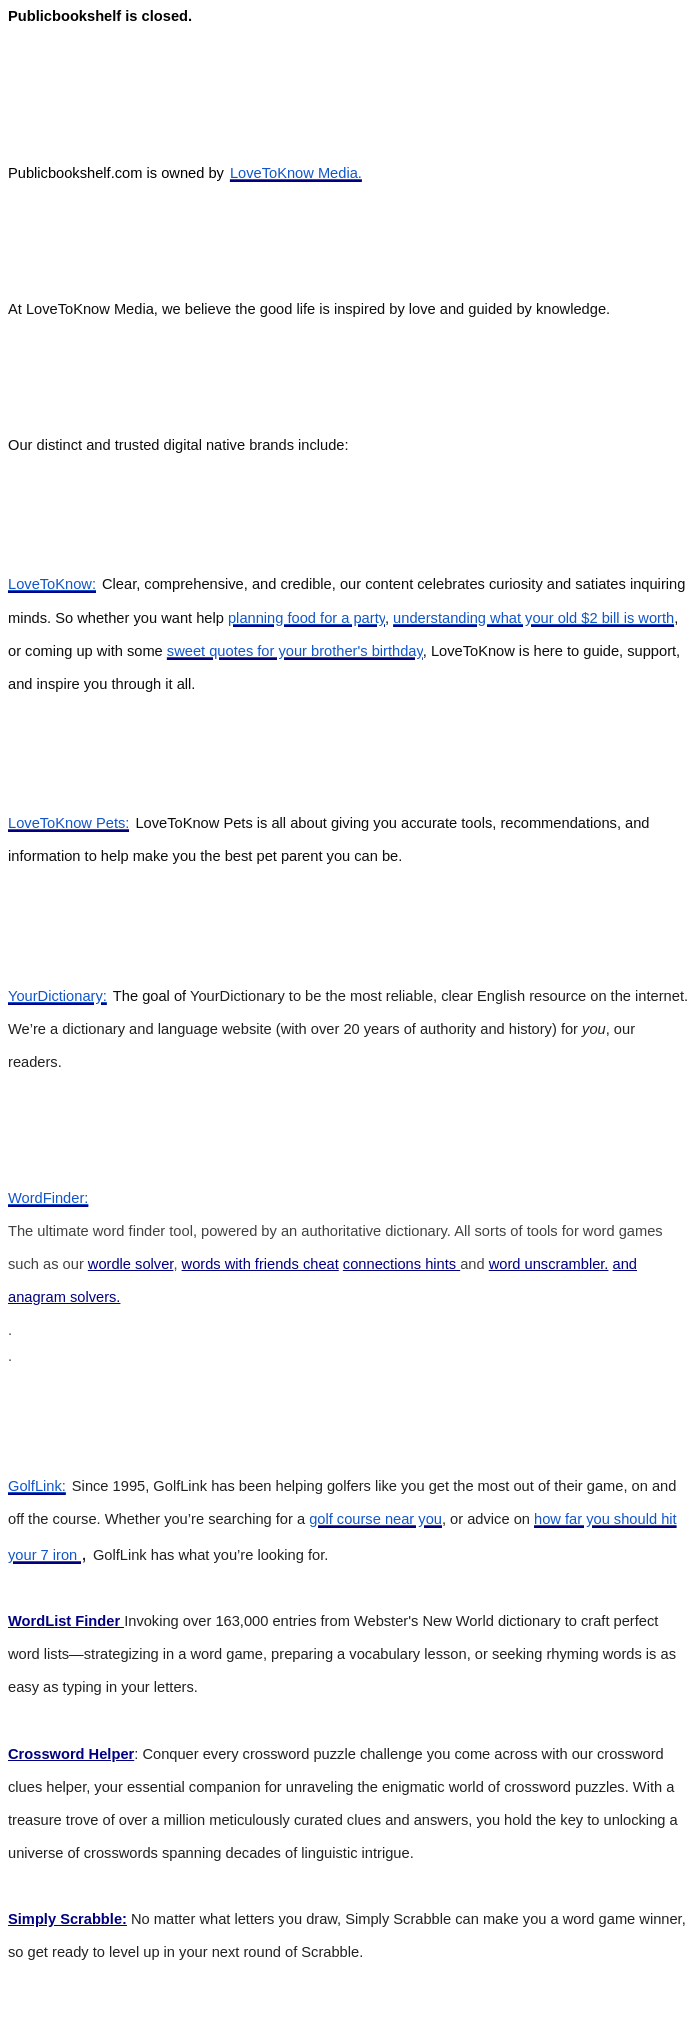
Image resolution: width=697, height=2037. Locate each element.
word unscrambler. (549, 1264)
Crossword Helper (71, 1754)
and (625, 1264)
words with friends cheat (260, 1264)
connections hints (401, 1264)
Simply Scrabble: (67, 1919)
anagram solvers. (64, 1297)
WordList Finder (66, 1621)
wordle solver (131, 1264)
